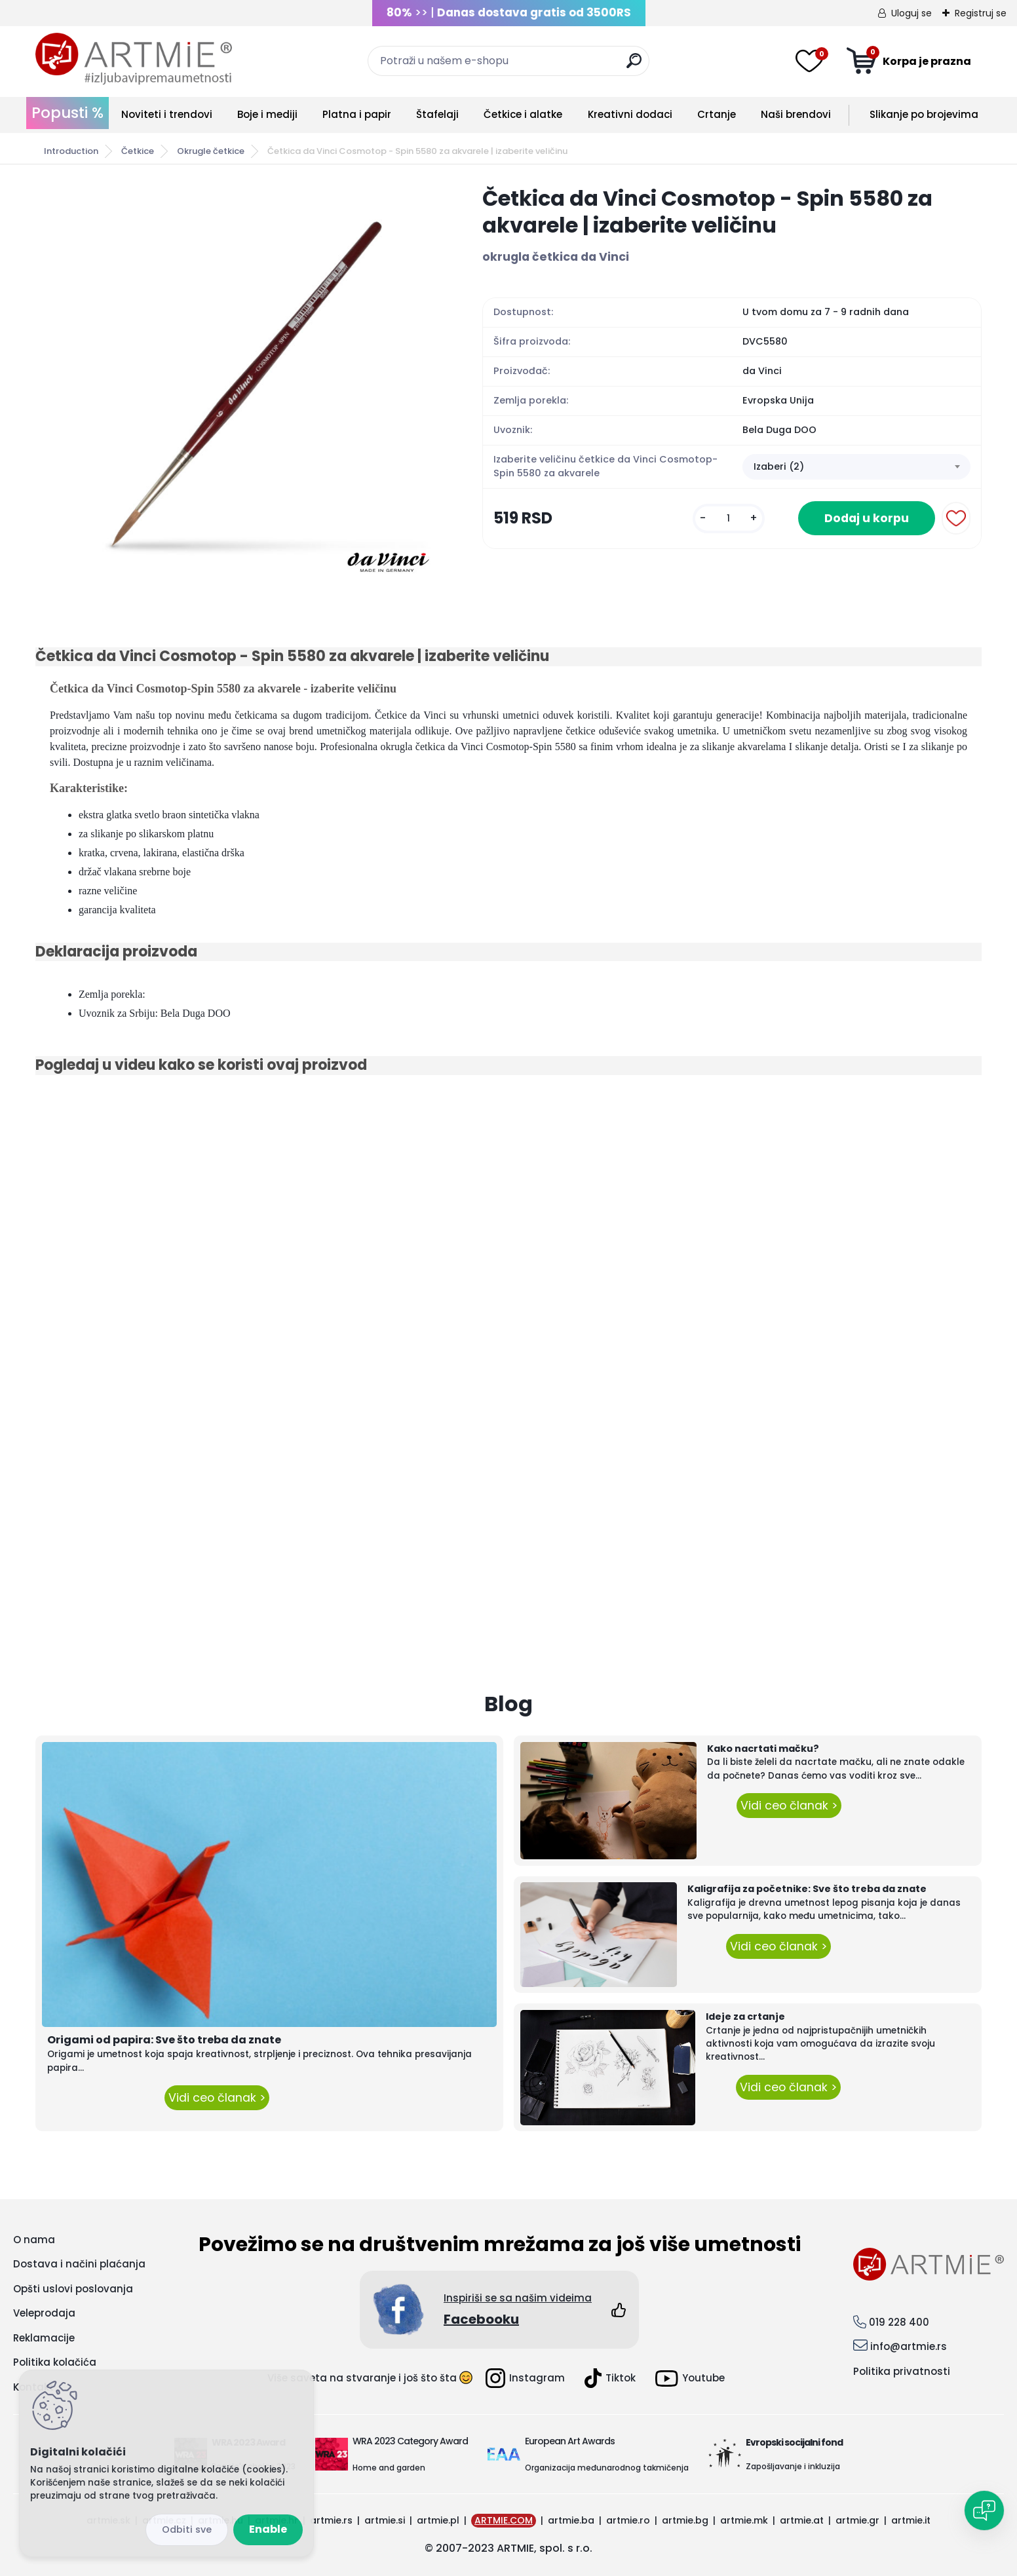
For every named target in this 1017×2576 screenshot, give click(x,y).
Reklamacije (44, 2338)
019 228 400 (899, 2322)
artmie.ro (628, 2520)
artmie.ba (571, 2520)
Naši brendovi (796, 114)
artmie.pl (438, 2520)
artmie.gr (857, 2520)
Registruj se (981, 13)
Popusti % (67, 112)
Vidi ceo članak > (216, 2098)
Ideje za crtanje (745, 2016)
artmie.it (911, 2520)
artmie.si (384, 2520)
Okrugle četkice (210, 151)
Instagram (525, 2378)
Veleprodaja (44, 2313)
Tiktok (610, 2378)
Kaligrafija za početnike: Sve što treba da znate (807, 1888)
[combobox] (856, 467)
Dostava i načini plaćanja (79, 2264)
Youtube (690, 2378)
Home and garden (389, 2467)
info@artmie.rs (908, 2346)
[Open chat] (984, 2510)
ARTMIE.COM (503, 2520)
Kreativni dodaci (630, 114)
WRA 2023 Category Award (410, 2441)
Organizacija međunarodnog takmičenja (607, 2467)
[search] (634, 66)
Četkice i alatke (523, 114)
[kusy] (729, 518)
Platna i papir (356, 114)
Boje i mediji (267, 114)
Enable (268, 2529)
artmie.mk (744, 2520)
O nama (34, 2239)
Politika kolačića (54, 2362)
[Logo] (133, 59)
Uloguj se (911, 13)
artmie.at (802, 2520)
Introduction (71, 151)
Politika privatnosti (901, 2371)
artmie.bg (685, 2520)
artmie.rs (331, 2520)
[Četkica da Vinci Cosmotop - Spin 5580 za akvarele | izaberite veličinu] (237, 381)
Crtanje (716, 114)
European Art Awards (570, 2441)
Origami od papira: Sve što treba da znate (164, 2039)
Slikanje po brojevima (924, 114)
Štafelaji (437, 114)
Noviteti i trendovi (166, 114)
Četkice (137, 151)
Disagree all (186, 2530)
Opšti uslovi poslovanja (73, 2289)
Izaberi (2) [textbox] (779, 466)
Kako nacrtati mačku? (763, 1748)
